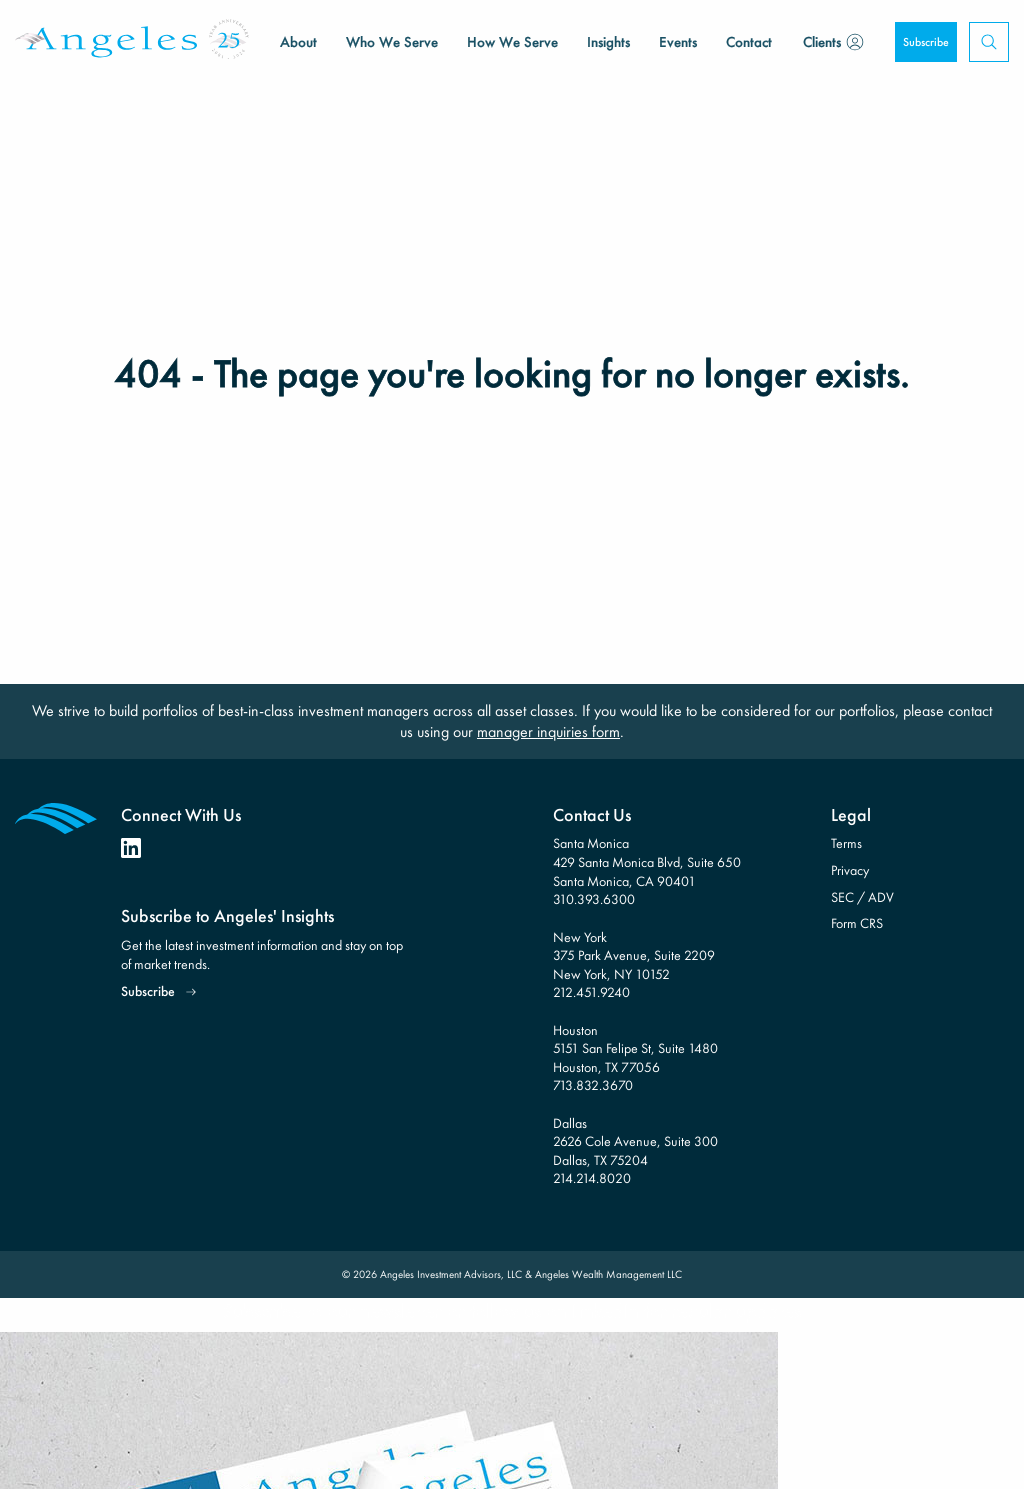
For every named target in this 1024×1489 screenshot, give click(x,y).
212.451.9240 (591, 992)
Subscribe (926, 42)
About (298, 42)
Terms (846, 843)
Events (678, 42)
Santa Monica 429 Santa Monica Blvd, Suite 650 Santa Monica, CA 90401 (647, 861)
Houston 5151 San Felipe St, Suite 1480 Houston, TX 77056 (635, 1048)
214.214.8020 (592, 1178)
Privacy (850, 870)
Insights (608, 42)
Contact (749, 42)
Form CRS (857, 923)
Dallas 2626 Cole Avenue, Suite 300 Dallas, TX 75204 (635, 1141)
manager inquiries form (548, 731)
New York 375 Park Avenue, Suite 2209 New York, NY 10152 (634, 955)
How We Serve (512, 42)
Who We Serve (392, 42)
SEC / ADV (862, 897)
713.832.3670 (593, 1085)
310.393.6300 (594, 899)
